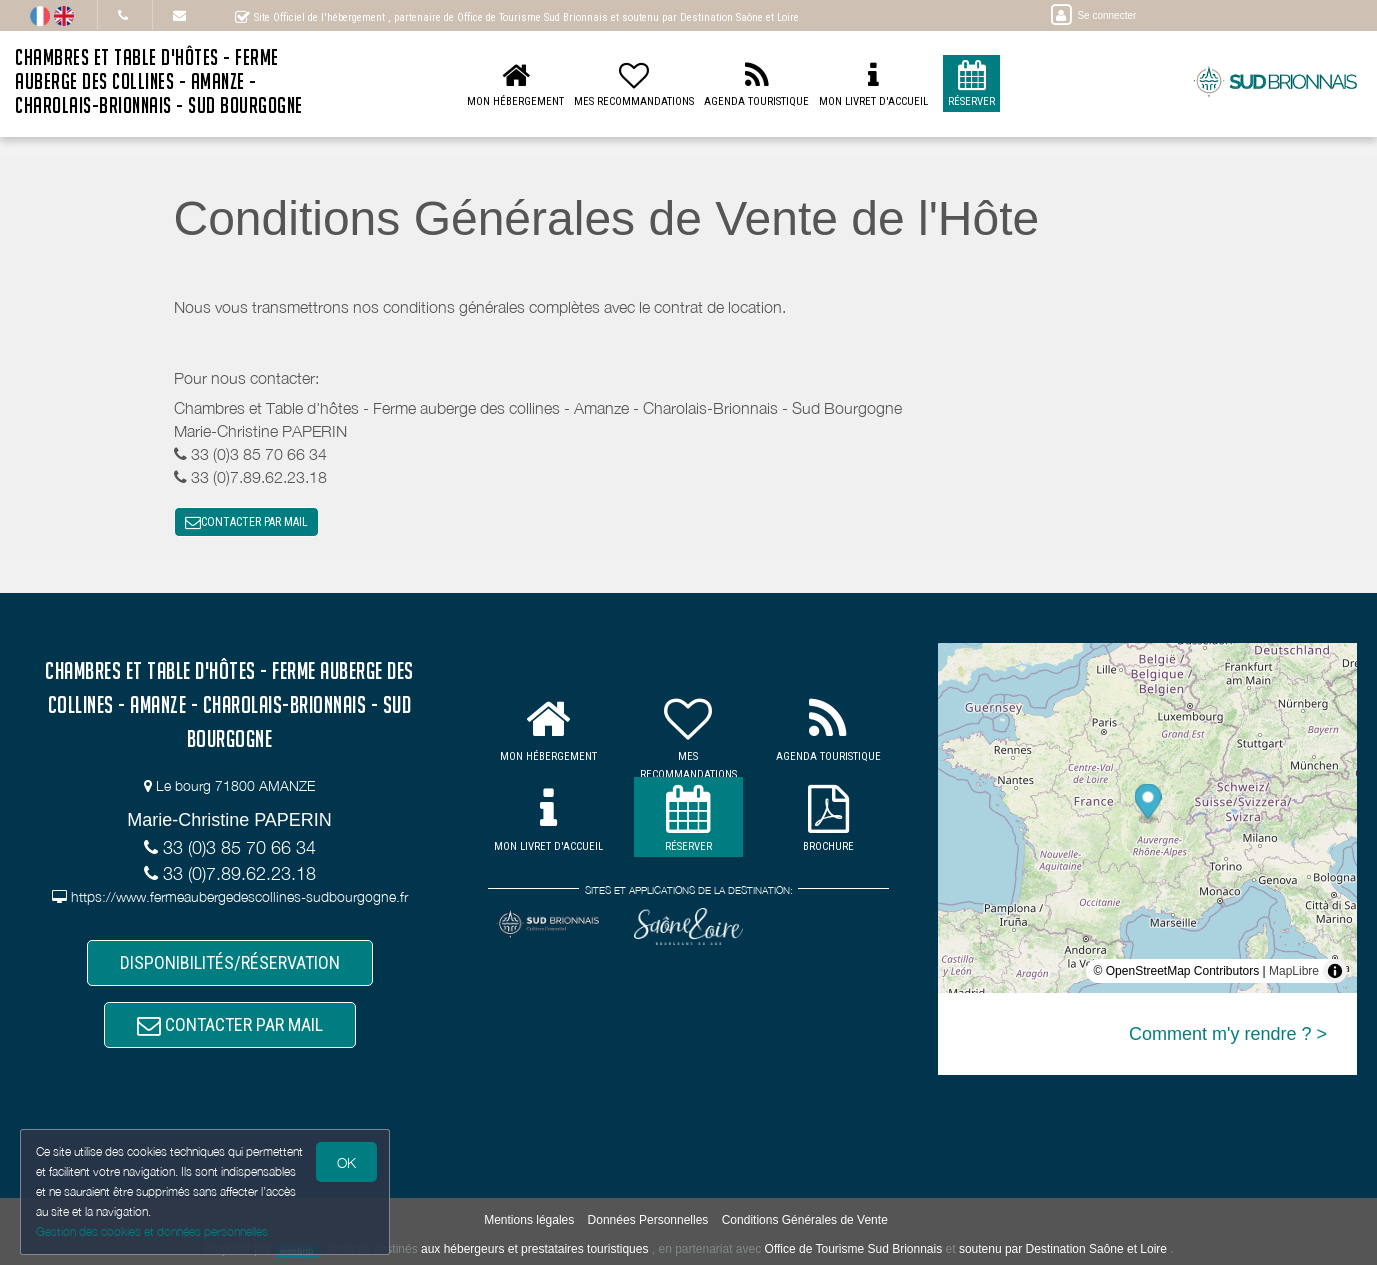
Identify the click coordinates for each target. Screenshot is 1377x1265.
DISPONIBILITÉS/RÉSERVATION (230, 963)
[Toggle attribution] (1335, 971)
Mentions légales (529, 1221)
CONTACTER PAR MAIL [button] (246, 522)
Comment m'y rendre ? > (1228, 1034)
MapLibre (1294, 971)
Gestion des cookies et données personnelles (152, 1231)
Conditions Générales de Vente (805, 1221)
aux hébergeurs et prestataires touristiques (534, 1250)
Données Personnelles (648, 1221)
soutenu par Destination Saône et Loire (1063, 1250)
